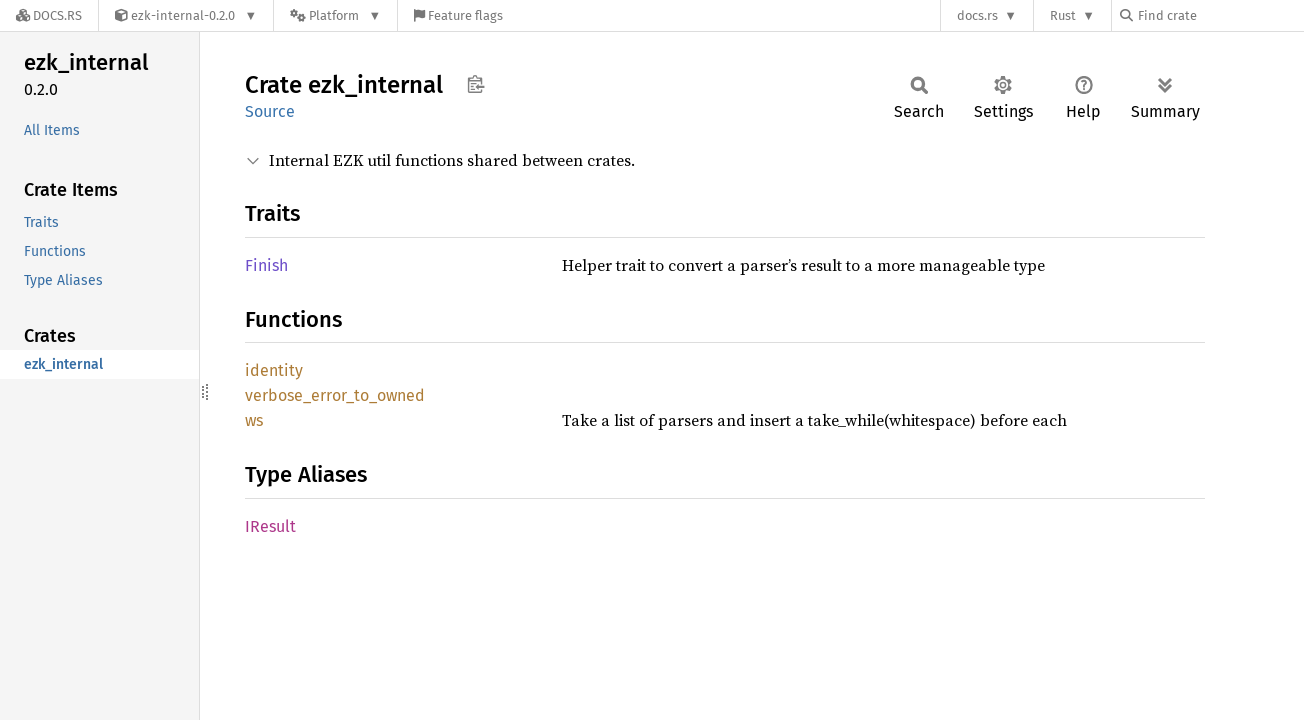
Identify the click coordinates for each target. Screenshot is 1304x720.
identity (274, 370)
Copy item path (475, 84)
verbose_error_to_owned (335, 395)
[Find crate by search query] (1220, 15)
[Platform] (335, 15)
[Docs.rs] (49, 15)
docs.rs (977, 15)
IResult (270, 526)
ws (254, 420)
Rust (1063, 15)
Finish (266, 265)
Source (270, 111)
